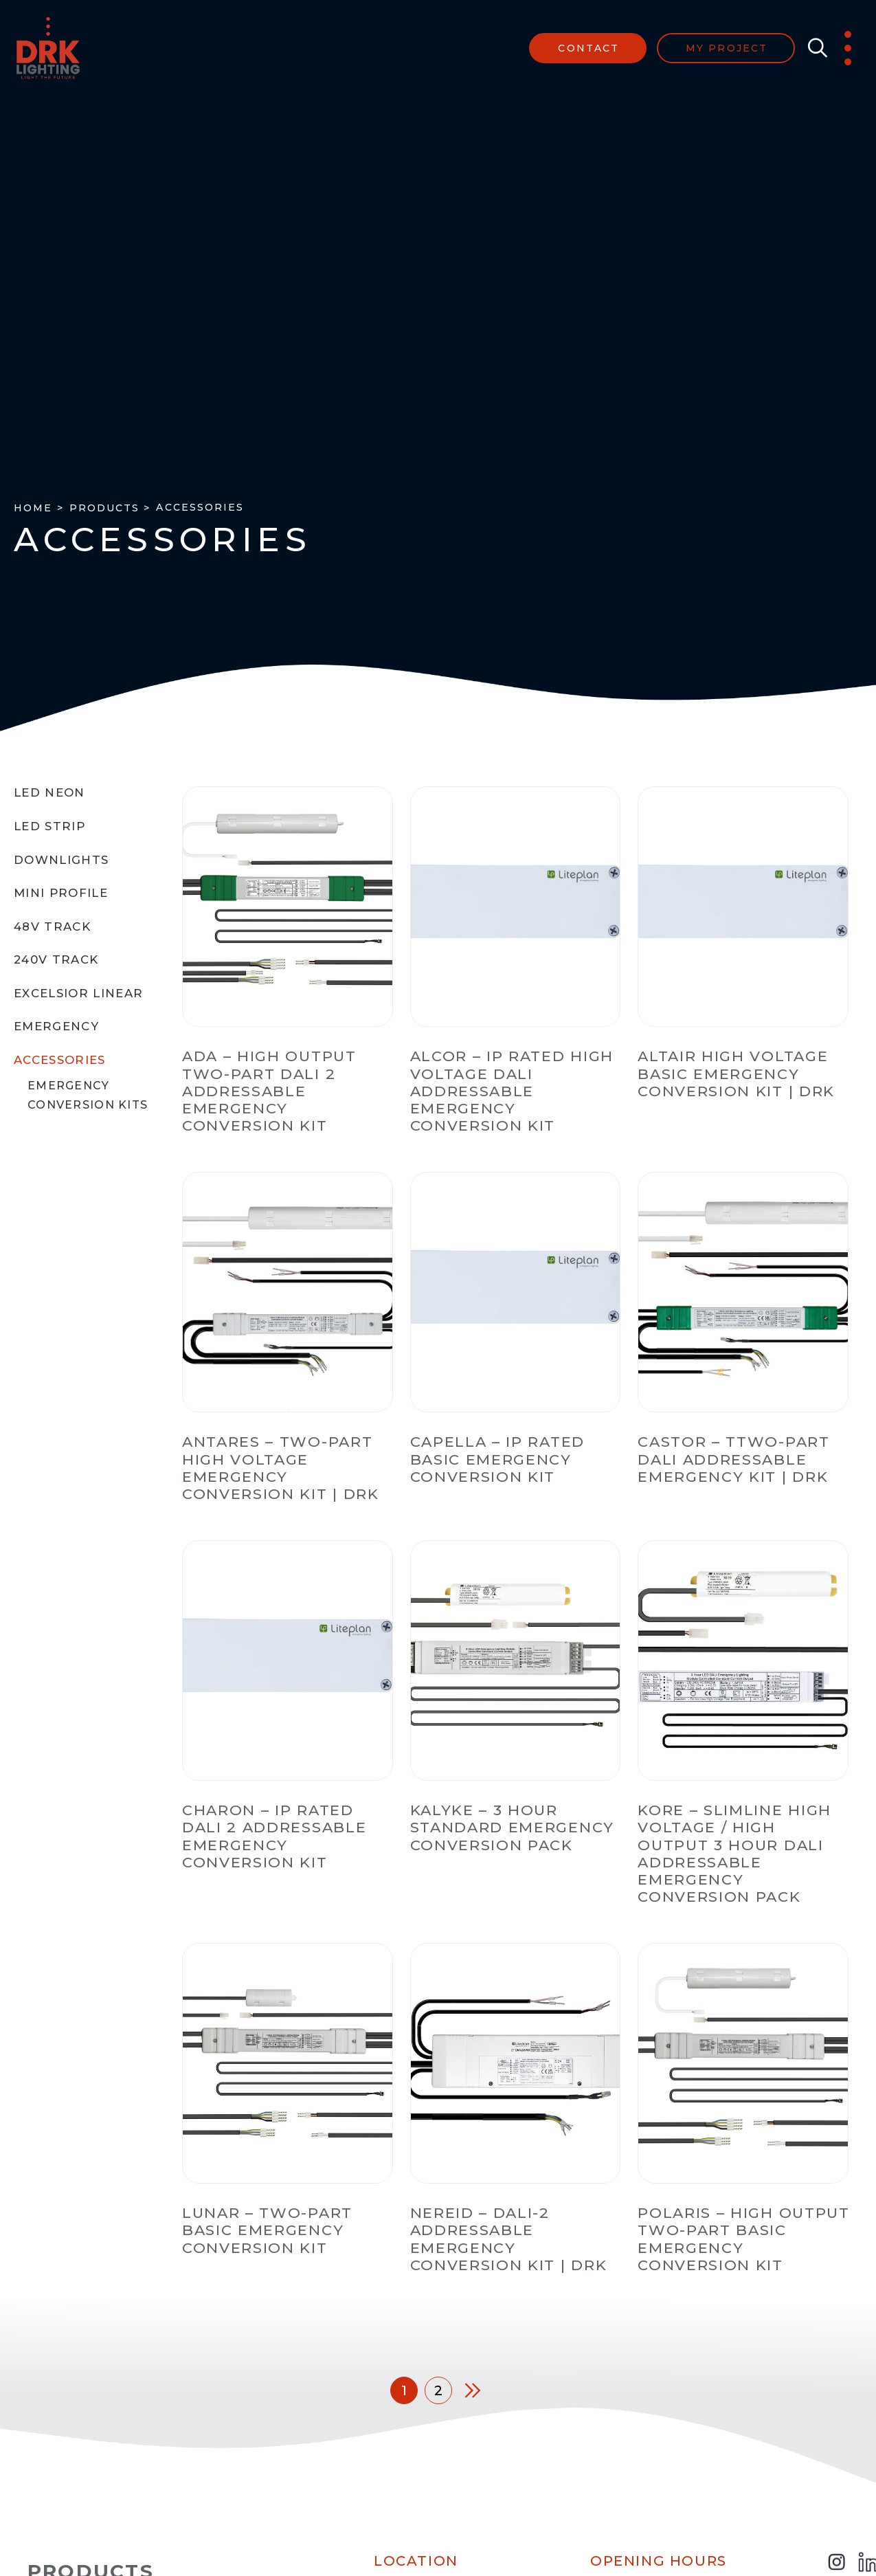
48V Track (52, 926)
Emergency (56, 1026)
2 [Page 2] (438, 2390)
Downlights (61, 860)
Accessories (60, 1060)
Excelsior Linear (79, 993)
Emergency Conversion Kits (87, 1095)
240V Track (56, 959)
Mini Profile (61, 893)
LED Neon (49, 792)
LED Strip (49, 826)
